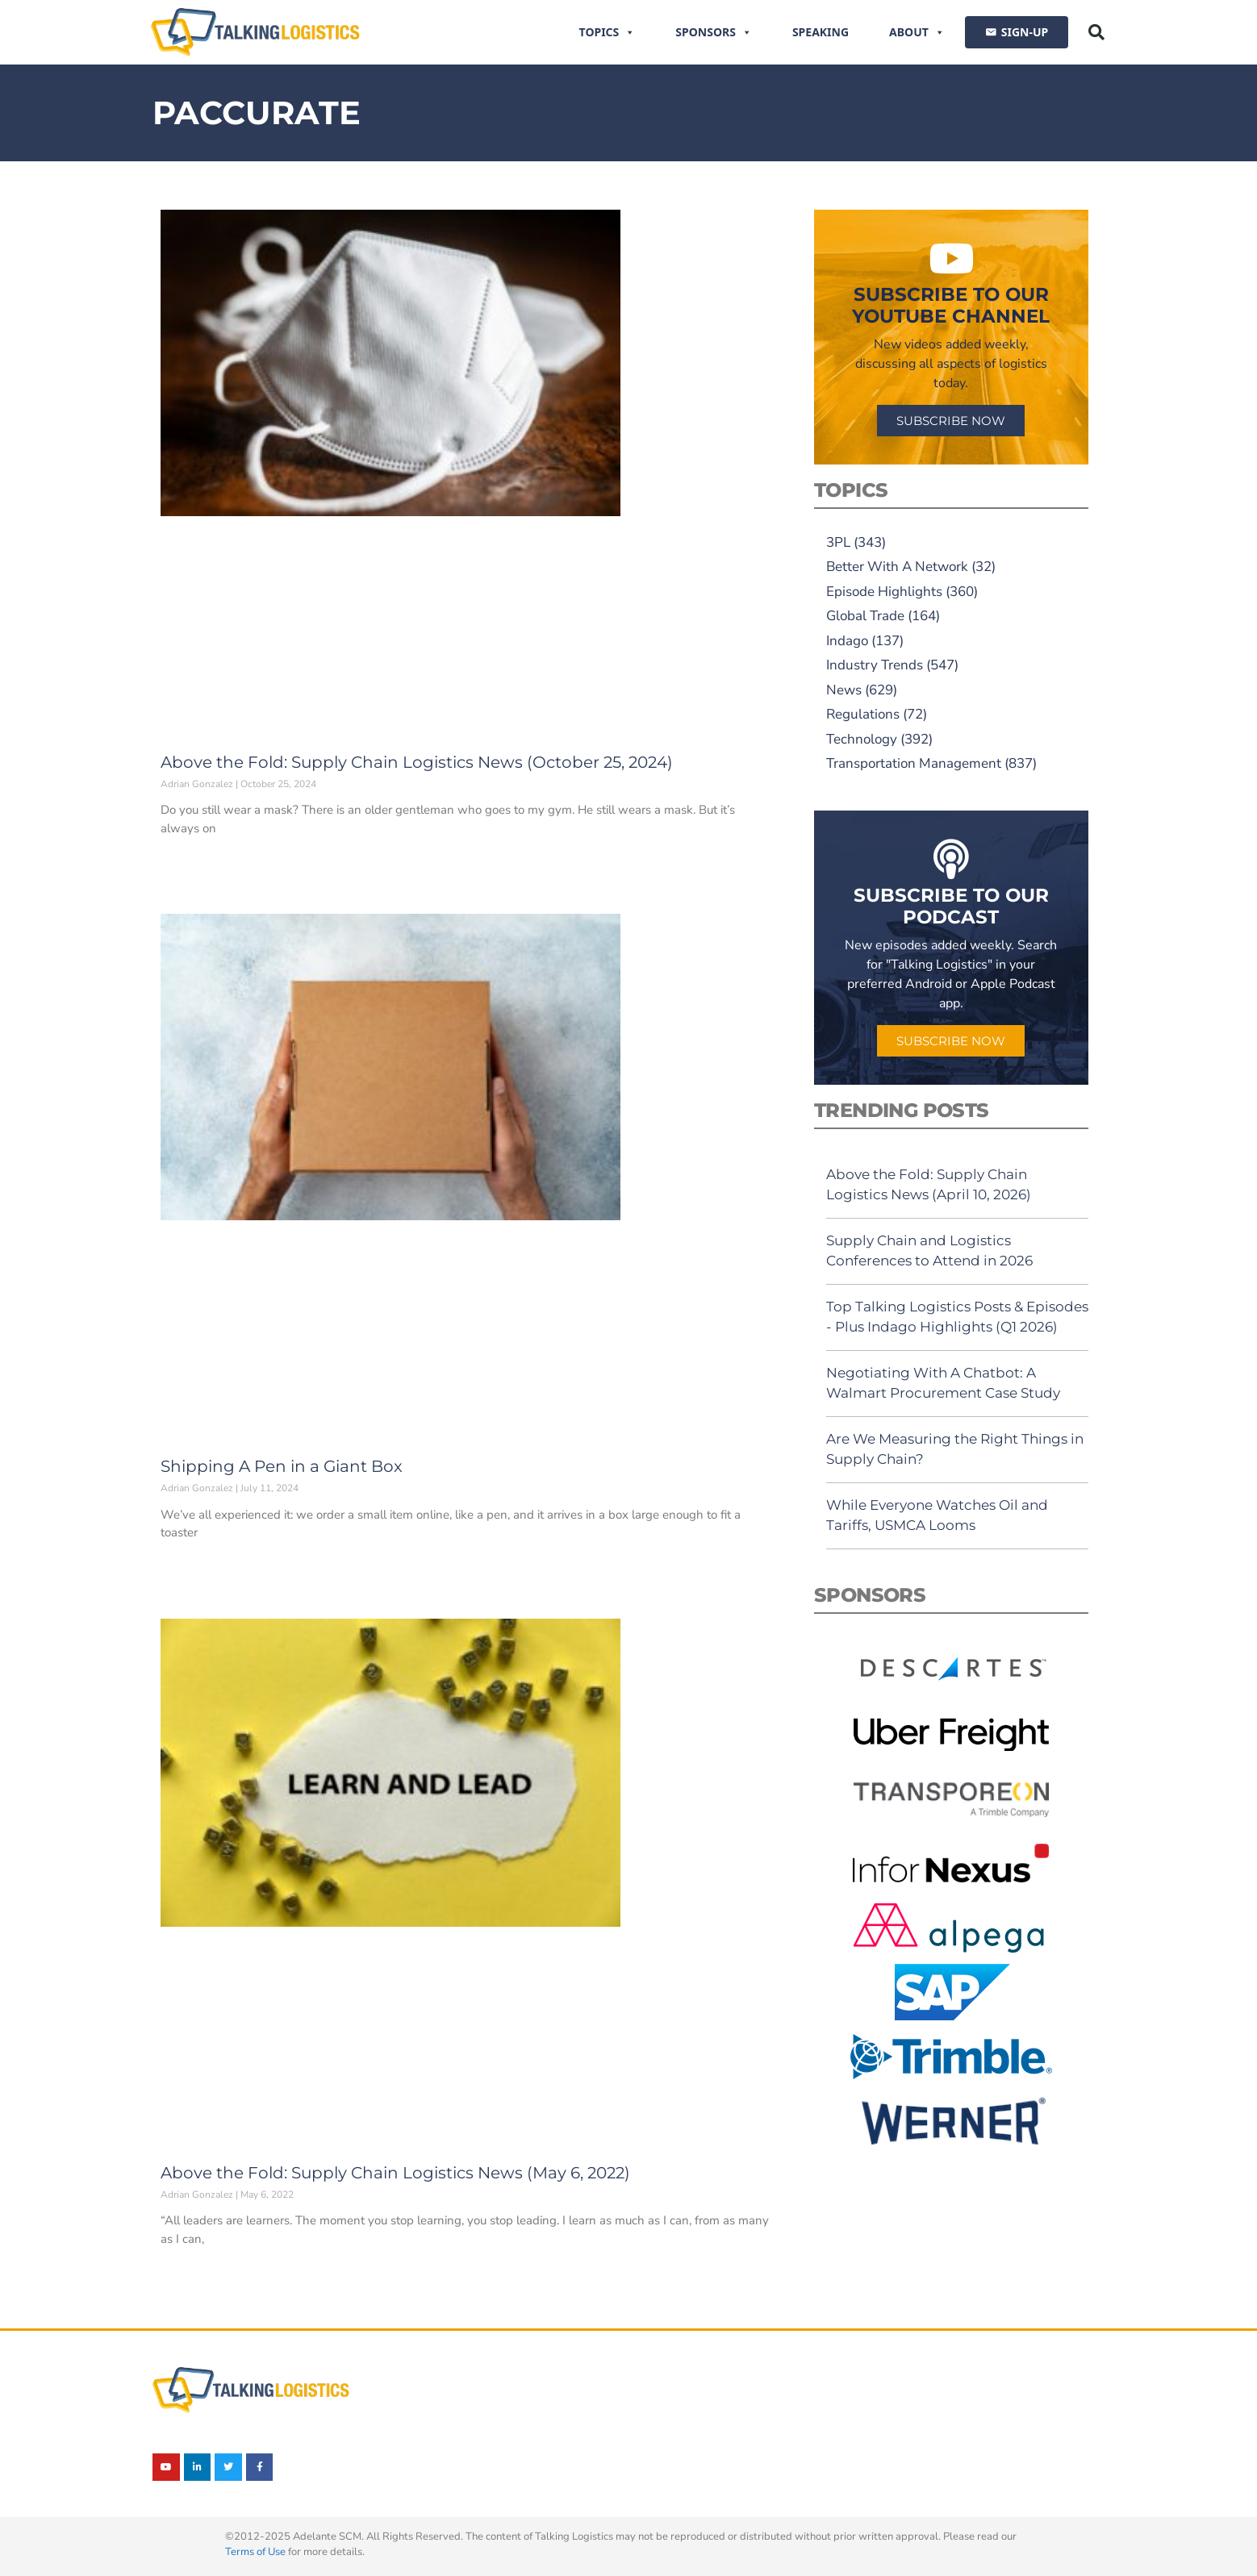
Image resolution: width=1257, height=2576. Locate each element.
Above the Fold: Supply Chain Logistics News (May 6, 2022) (395, 2172)
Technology (861, 739)
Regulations (863, 714)
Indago (847, 640)
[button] (1096, 32)
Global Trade (865, 615)
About (917, 32)
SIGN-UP (1024, 32)
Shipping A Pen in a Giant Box (282, 1466)
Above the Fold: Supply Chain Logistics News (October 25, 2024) (417, 762)
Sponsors (713, 32)
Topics (607, 32)
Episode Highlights (884, 591)
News (844, 690)
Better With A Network (897, 566)
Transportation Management (913, 763)
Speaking (820, 32)
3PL (838, 542)
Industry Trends (874, 665)
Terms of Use (255, 2552)
